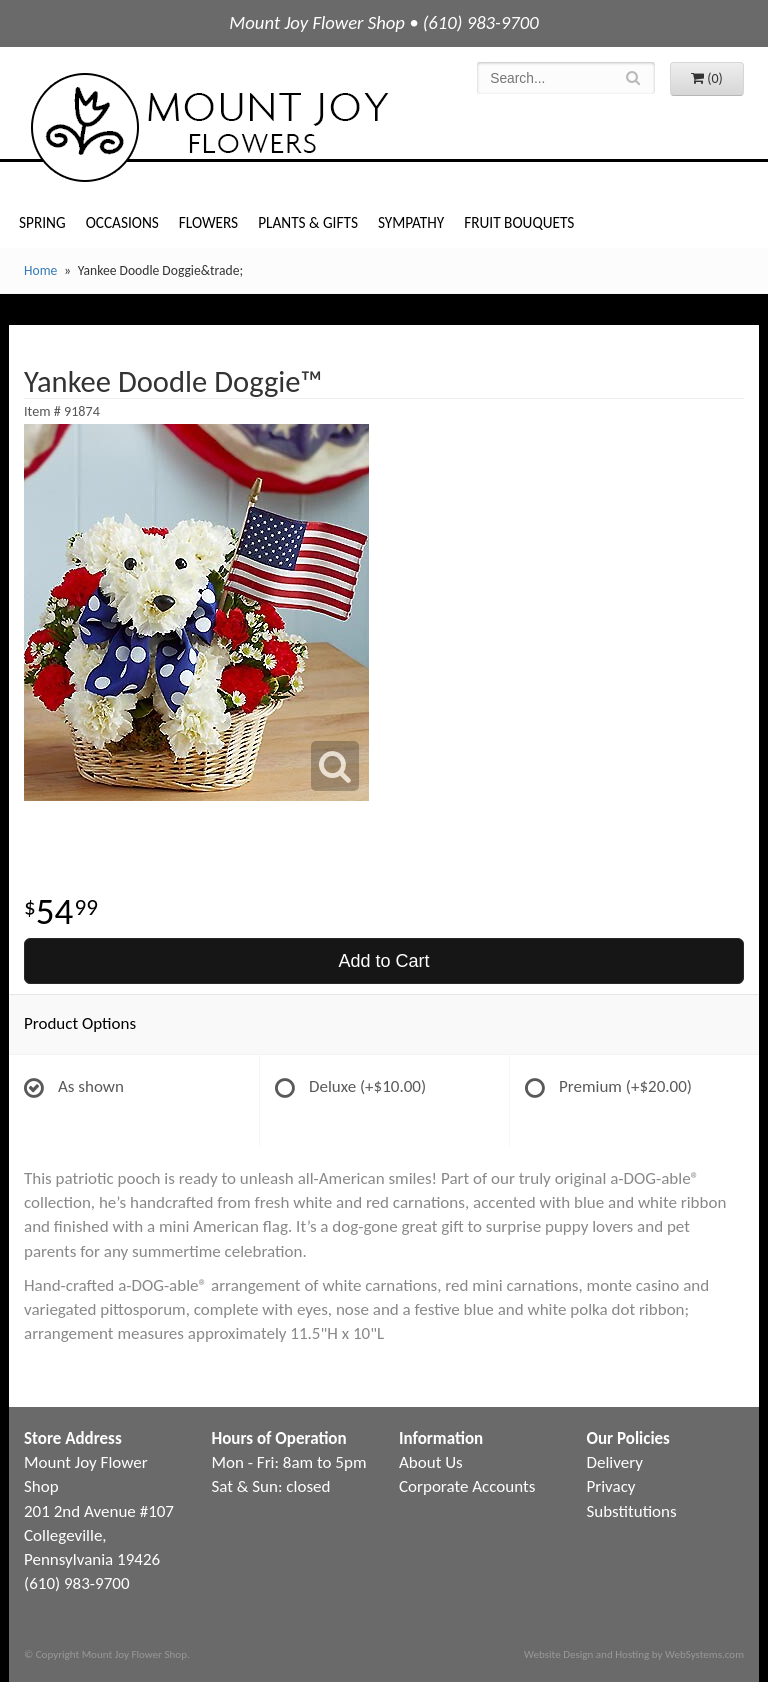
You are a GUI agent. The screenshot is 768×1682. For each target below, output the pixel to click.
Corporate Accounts (467, 1486)
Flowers (208, 222)
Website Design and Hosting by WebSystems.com (634, 1654)
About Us (431, 1462)
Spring (42, 222)
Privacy (611, 1486)
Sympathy (411, 222)
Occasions (122, 222)
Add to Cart (383, 961)
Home (40, 270)
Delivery (615, 1462)
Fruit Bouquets (519, 222)
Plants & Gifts (308, 222)
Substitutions (632, 1511)
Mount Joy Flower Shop (208, 127)
